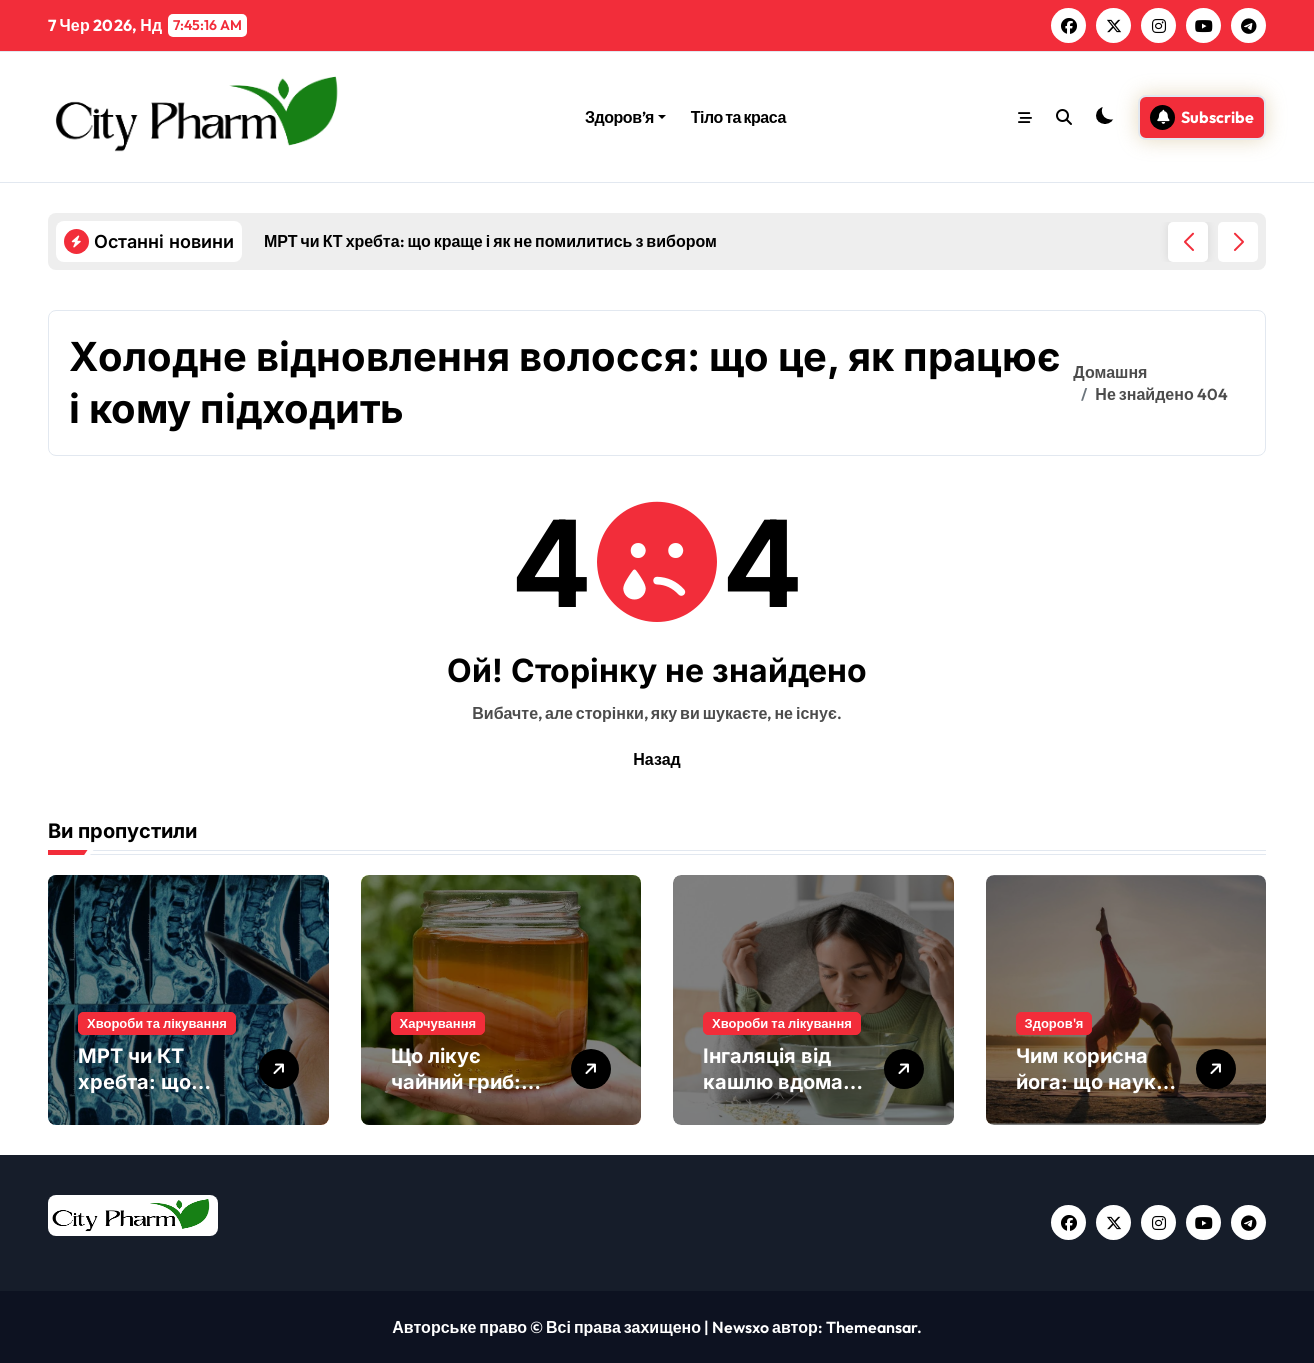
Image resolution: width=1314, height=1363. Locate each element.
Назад (656, 759)
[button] (1238, 242)
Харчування (438, 1023)
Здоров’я (625, 117)
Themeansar (871, 1327)
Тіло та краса (738, 117)
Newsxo (740, 1327)
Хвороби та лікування (157, 1023)
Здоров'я (1054, 1023)
